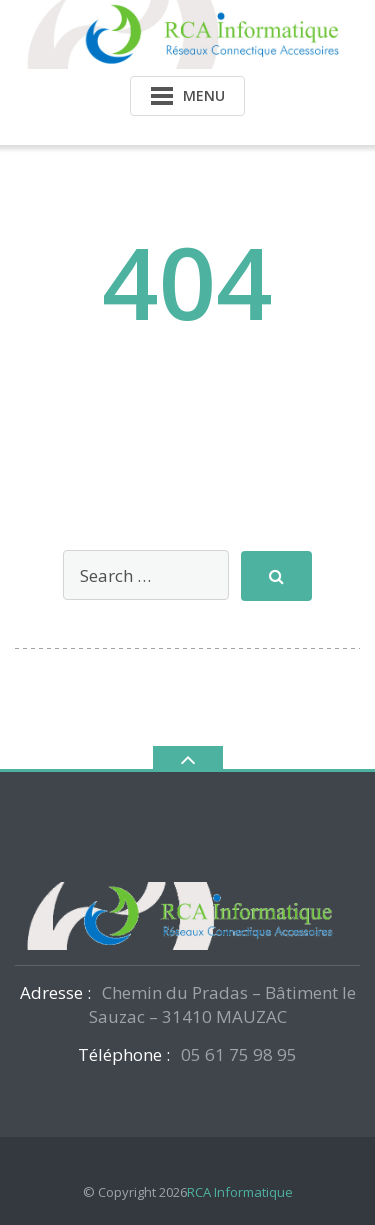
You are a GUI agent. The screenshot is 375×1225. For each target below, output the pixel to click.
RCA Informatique (240, 1192)
